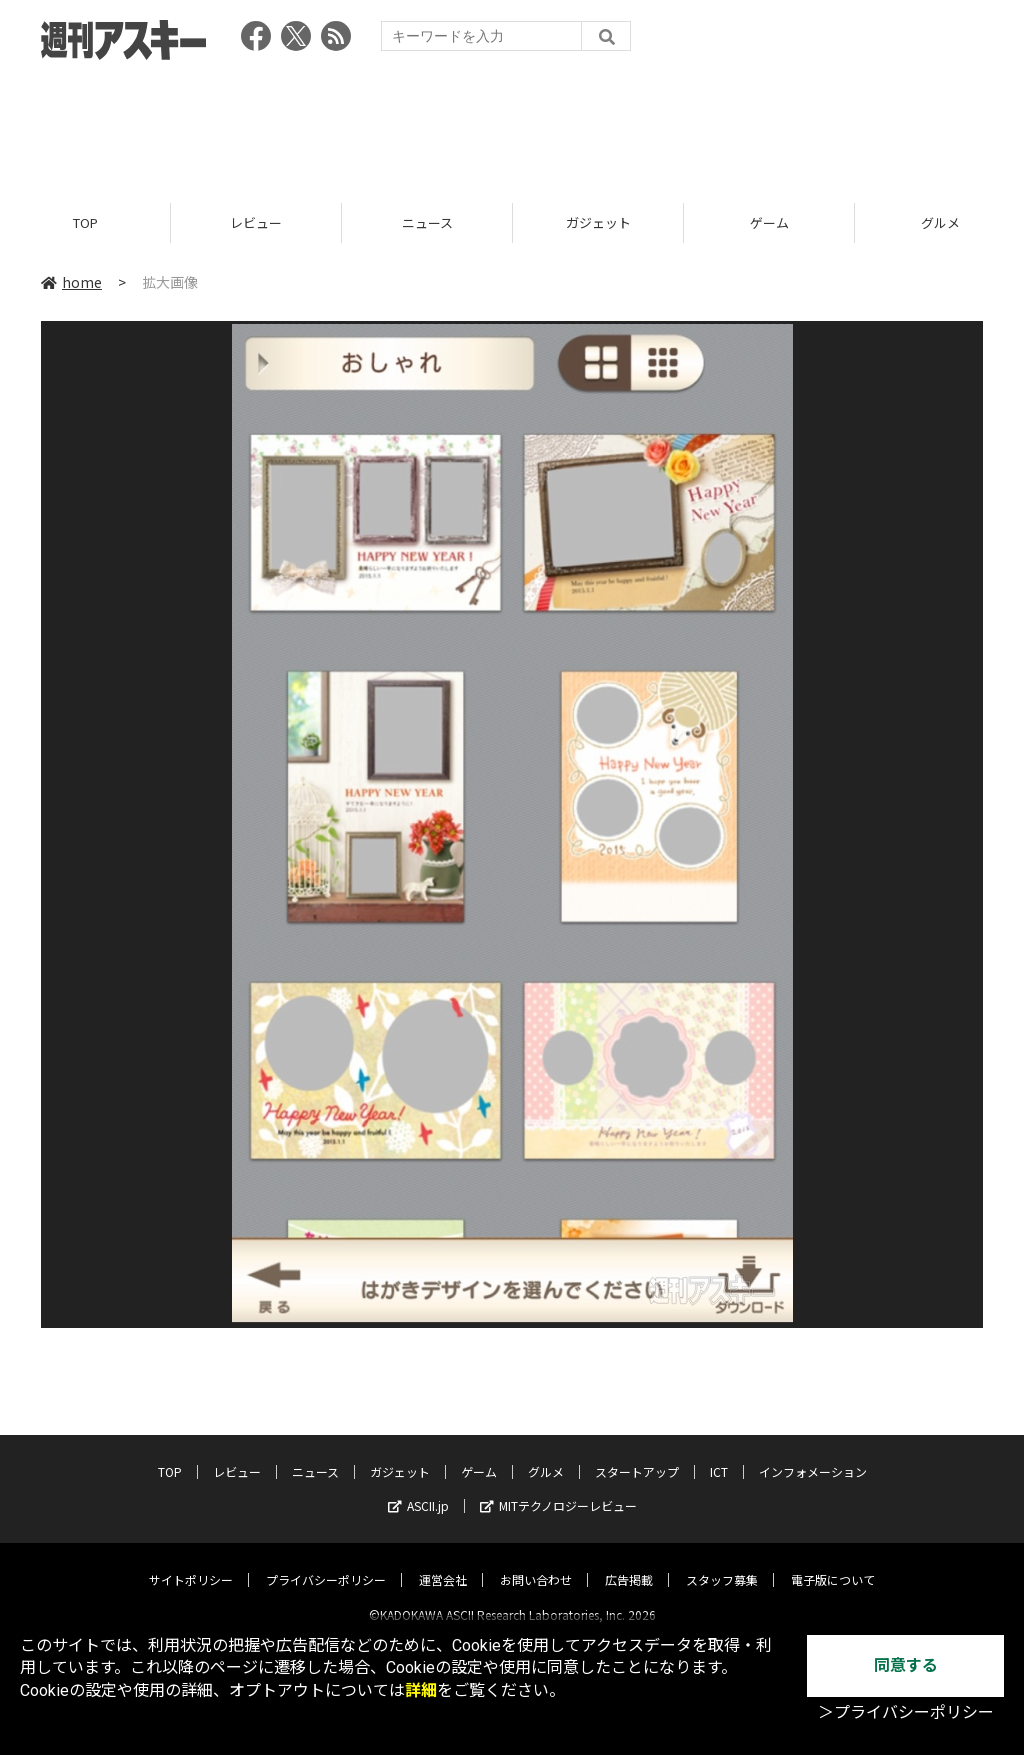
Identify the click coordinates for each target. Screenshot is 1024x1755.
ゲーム (769, 222)
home (71, 282)
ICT (719, 1454)
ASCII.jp (418, 1488)
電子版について (833, 1562)
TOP (85, 222)
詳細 (421, 1690)
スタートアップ (637, 1454)
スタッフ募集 (722, 1562)
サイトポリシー (191, 1562)
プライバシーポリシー (326, 1562)
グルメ (546, 1454)
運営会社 (443, 1562)
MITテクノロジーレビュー (558, 1488)
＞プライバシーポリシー (906, 1712)
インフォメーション (813, 1454)
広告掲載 (629, 1562)
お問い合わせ (536, 1562)
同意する (906, 1665)
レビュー (256, 222)
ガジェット (598, 222)
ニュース (427, 222)
